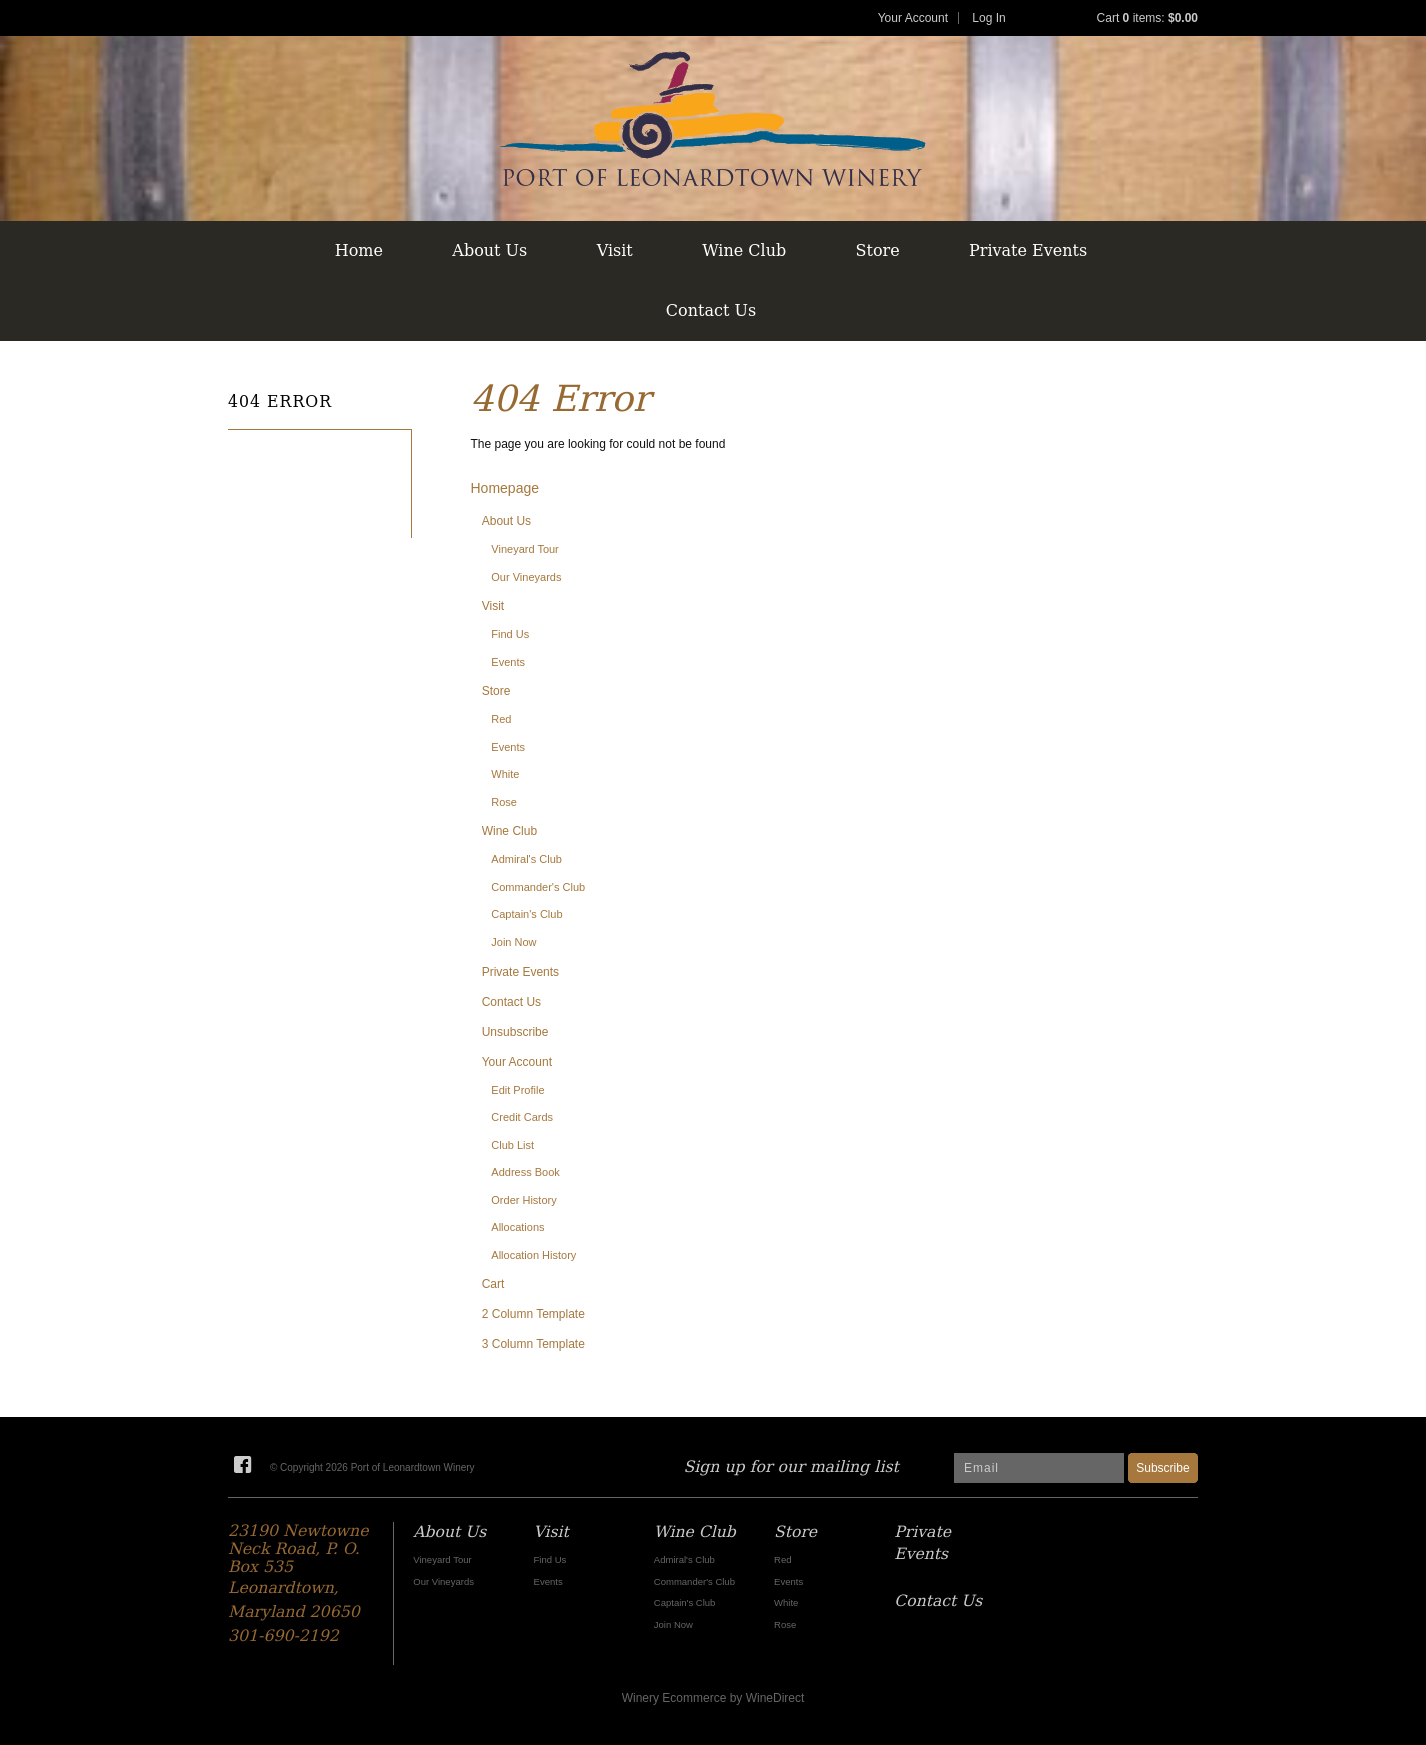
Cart (493, 1284)
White (505, 774)
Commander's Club (538, 887)
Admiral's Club (526, 859)
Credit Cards (522, 1117)
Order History (523, 1200)
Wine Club (744, 250)
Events (508, 662)
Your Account (913, 18)
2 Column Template (533, 1314)
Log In (988, 18)
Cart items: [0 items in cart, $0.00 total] (1147, 18)
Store (878, 250)
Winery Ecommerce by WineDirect (713, 1698)
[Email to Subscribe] (1039, 1468)
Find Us (510, 634)
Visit (615, 250)
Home (359, 250)
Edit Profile (517, 1090)
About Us (489, 250)
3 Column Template (533, 1344)
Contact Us (711, 310)
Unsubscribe (515, 1032)
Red (501, 719)
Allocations (517, 1227)
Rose (504, 802)
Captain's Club (526, 914)
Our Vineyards (526, 577)
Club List (512, 1145)
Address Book (525, 1172)
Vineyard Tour (524, 549)
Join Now (513, 942)
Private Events (1028, 250)
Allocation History (533, 1255)
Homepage (505, 488)
